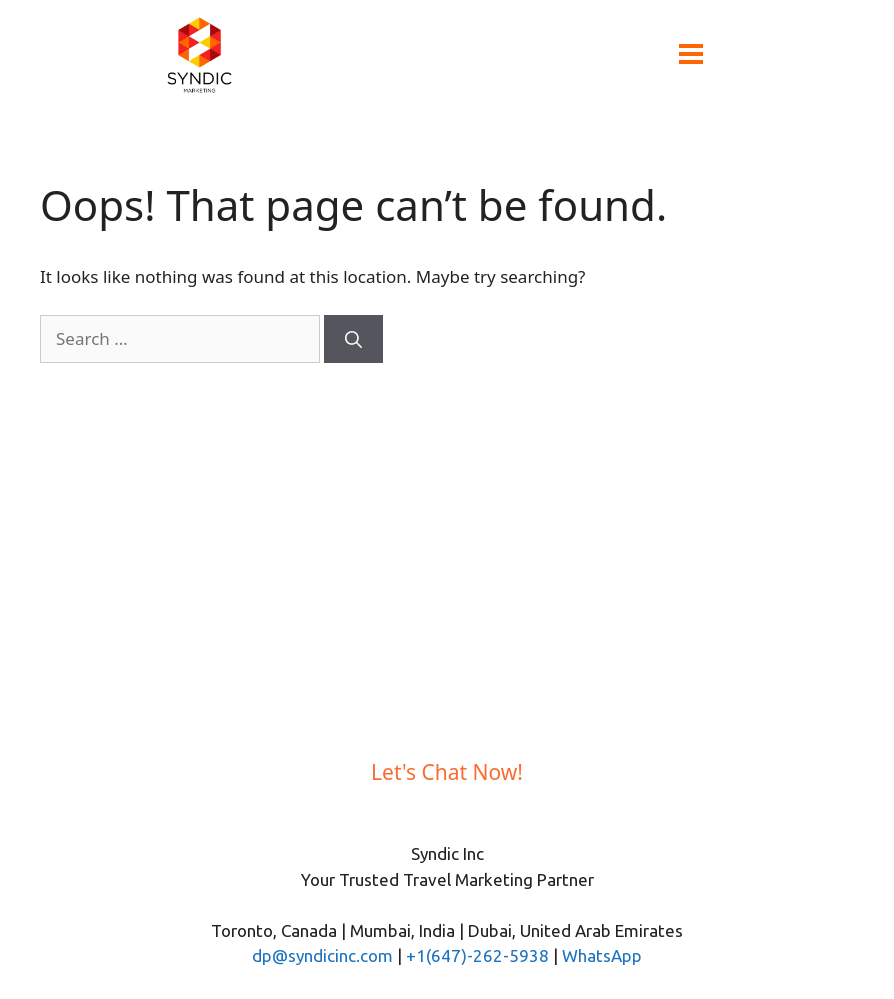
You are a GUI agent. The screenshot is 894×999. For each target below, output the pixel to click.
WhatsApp (602, 955)
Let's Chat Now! (447, 772)
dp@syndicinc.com (322, 955)
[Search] (353, 339)
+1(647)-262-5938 (477, 955)
